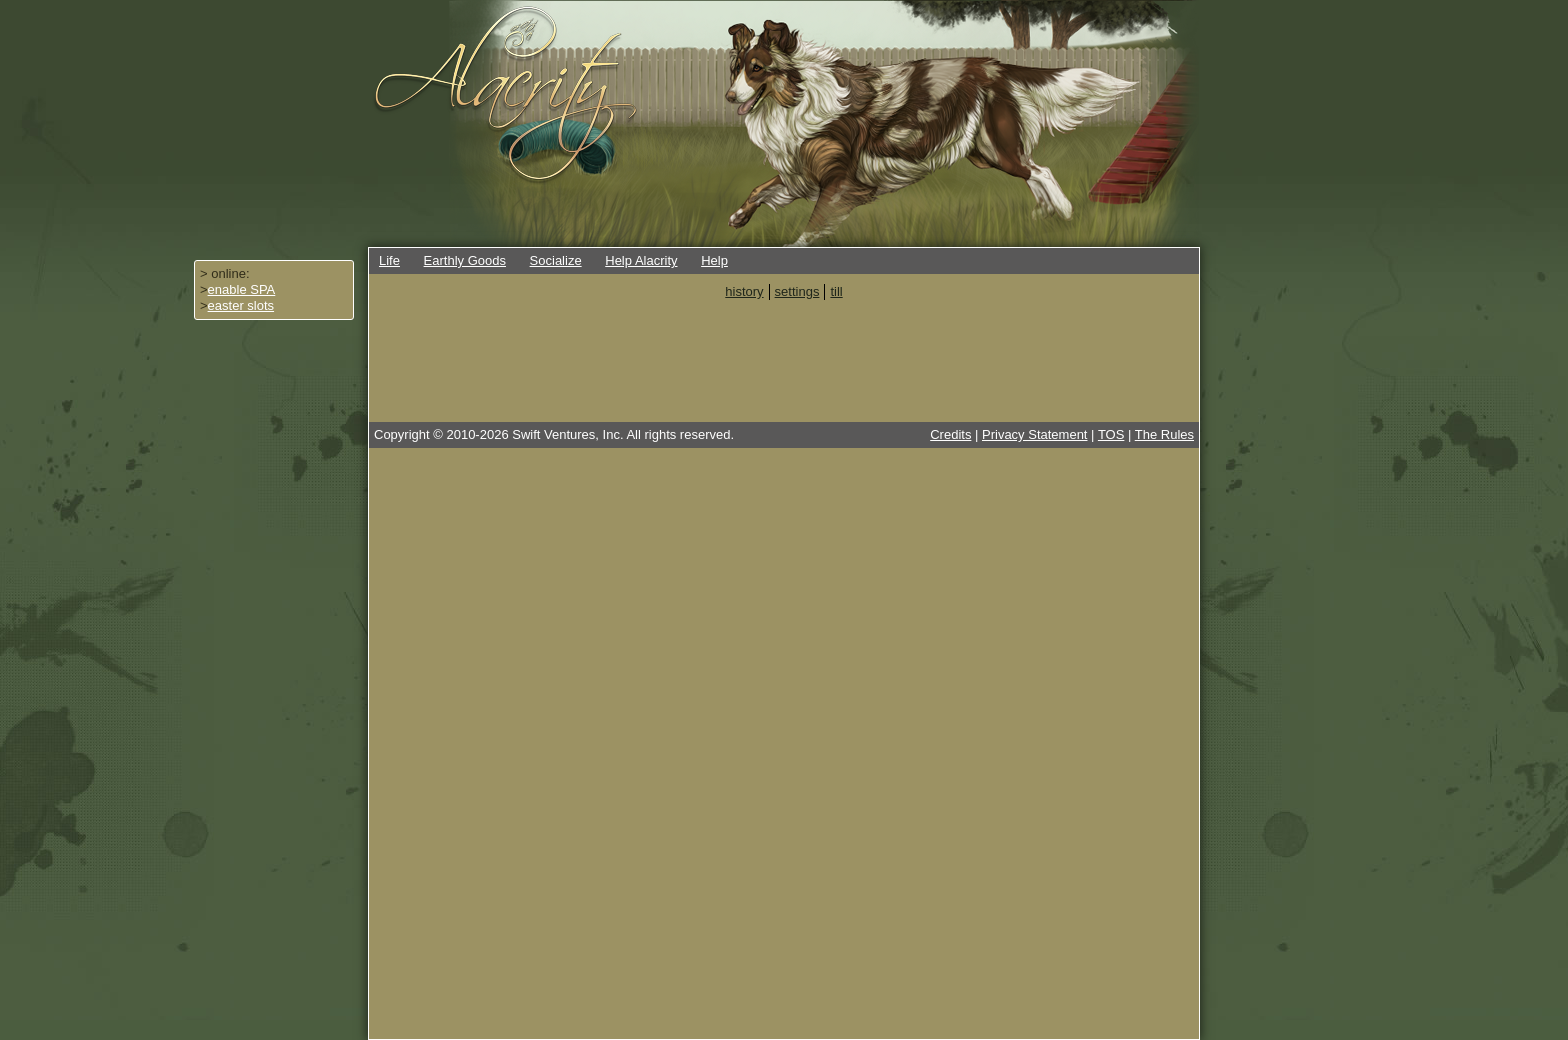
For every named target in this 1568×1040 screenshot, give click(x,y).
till (836, 291)
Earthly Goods (465, 260)
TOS (1111, 434)
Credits (950, 434)
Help (714, 260)
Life (389, 260)
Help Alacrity (641, 260)
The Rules (1164, 434)
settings (797, 291)
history (744, 291)
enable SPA (242, 289)
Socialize (556, 260)
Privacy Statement (1035, 434)
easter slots (241, 305)
